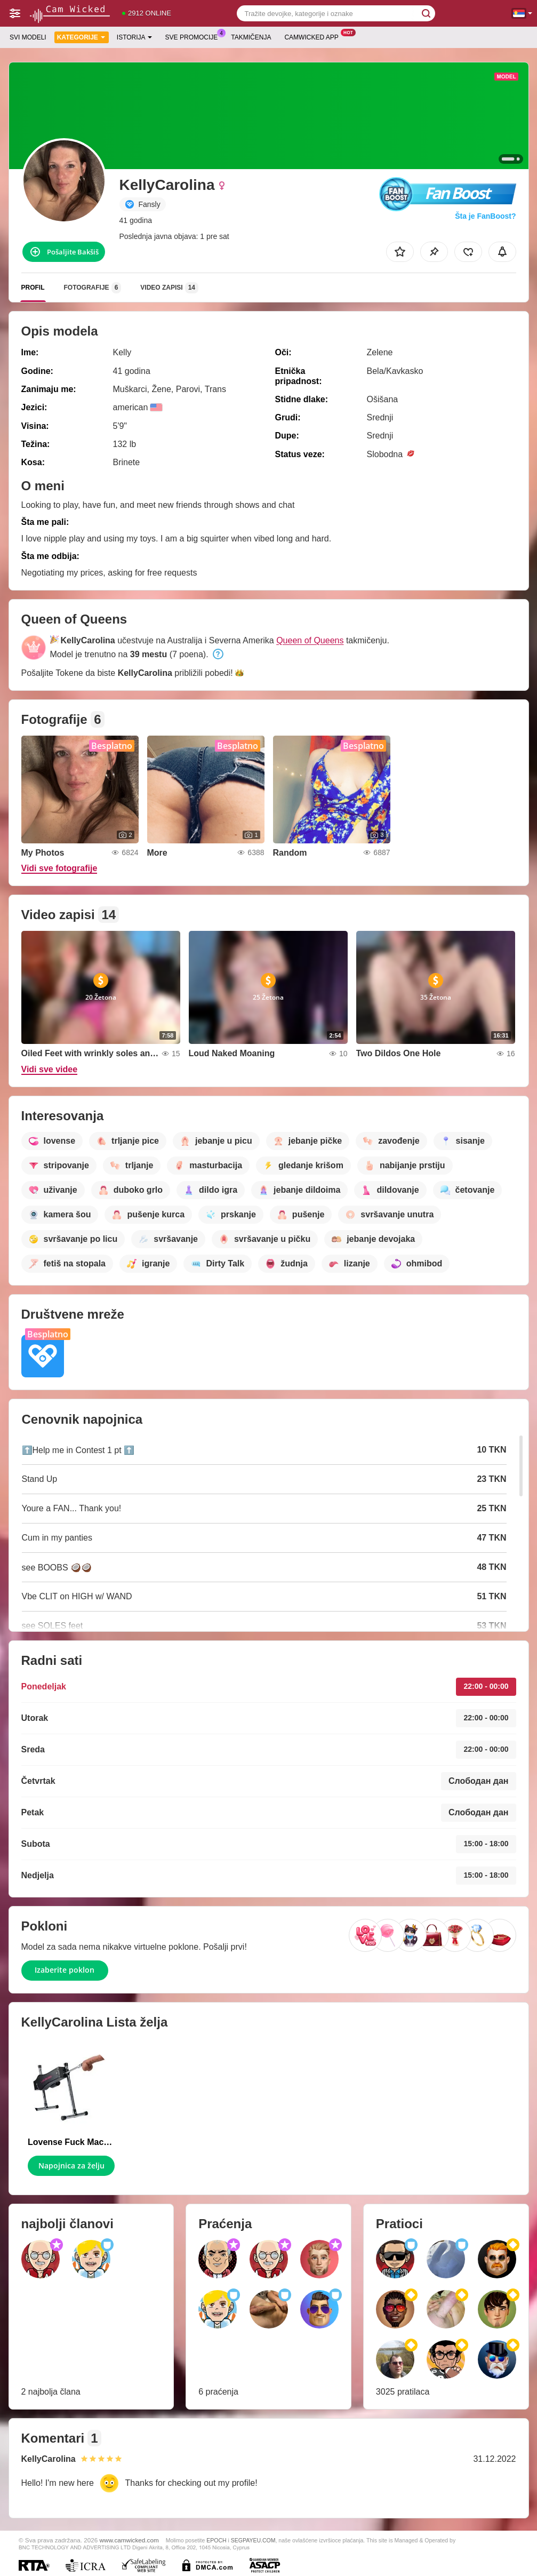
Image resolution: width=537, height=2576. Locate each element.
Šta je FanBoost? (485, 216)
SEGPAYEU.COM (253, 2540)
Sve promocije (194, 36)
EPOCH (216, 2540)
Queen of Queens (309, 640)
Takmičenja (251, 37)
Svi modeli (28, 37)
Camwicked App (313, 36)
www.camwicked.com (129, 2540)
